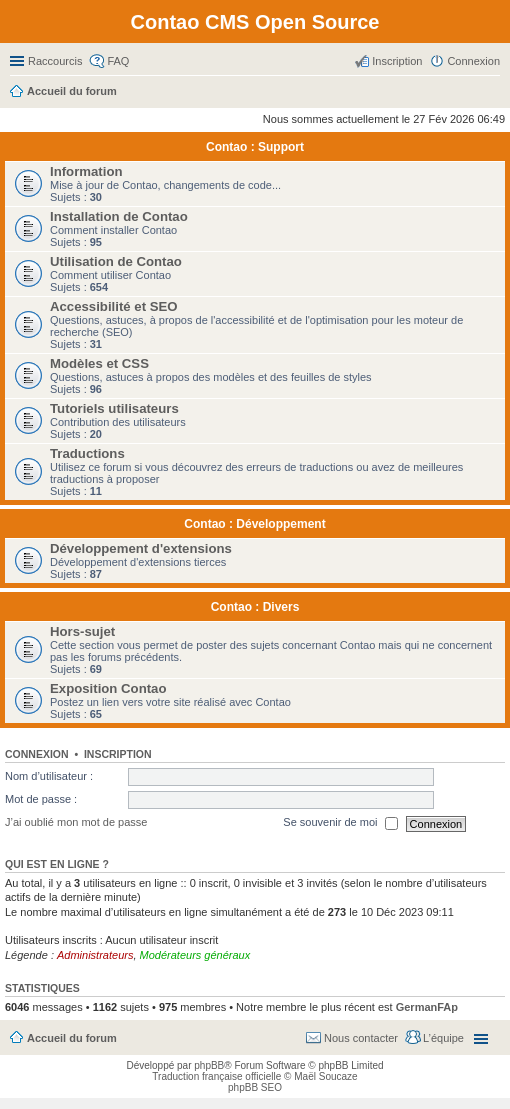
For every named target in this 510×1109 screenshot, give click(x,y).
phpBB (209, 1065)
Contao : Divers (255, 607)
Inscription (118, 754)
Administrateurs (95, 955)
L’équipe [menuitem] (443, 1038)
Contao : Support (255, 147)
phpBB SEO (255, 1087)
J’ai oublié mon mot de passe (76, 823)
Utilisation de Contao (116, 261)
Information (86, 171)
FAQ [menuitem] (118, 61)
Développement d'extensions (141, 548)
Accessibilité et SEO (114, 306)
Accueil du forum (72, 1038)
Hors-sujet (82, 631)
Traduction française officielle (216, 1076)
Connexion (37, 754)
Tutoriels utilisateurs (114, 408)
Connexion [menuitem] (473, 61)
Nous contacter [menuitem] (361, 1038)
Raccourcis (55, 61)
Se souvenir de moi (340, 824)
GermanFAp (427, 1007)
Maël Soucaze (325, 1076)
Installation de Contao (119, 216)
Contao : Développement (254, 524)
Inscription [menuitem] (397, 61)
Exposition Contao (108, 688)
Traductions (87, 453)
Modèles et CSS (99, 363)
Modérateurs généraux (195, 955)
